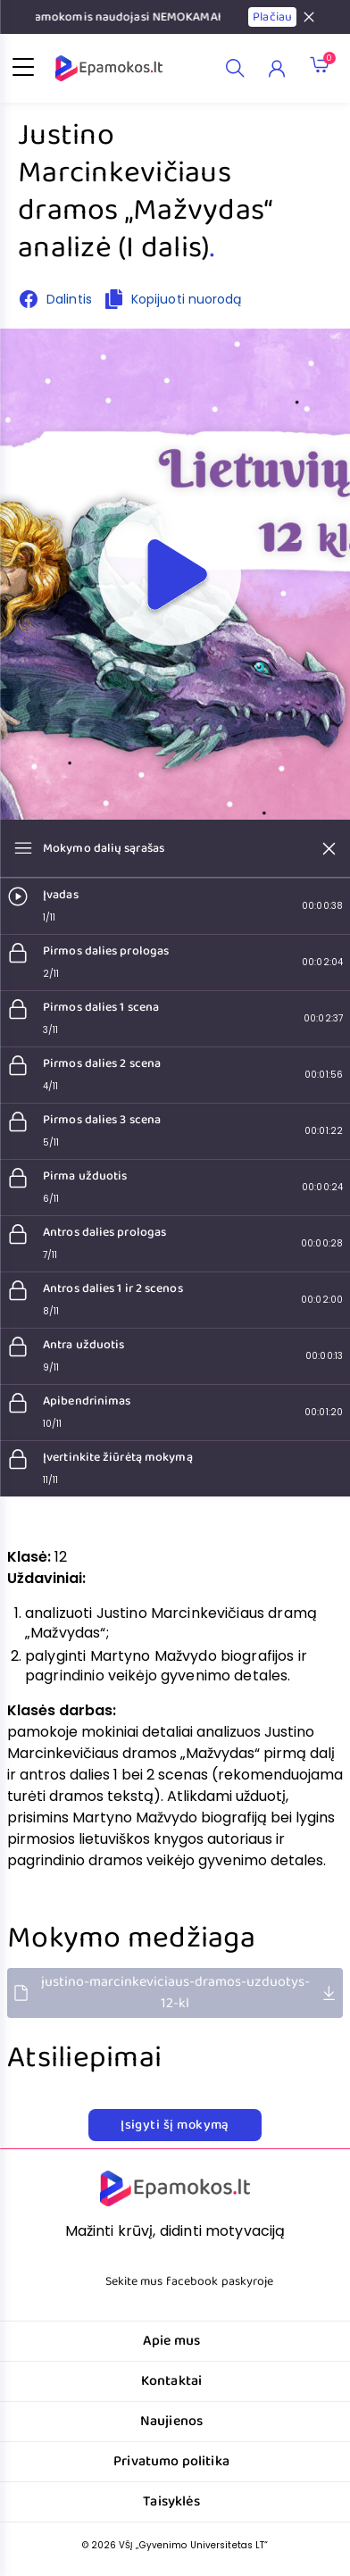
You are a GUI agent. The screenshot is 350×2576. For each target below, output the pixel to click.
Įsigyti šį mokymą (175, 2125)
